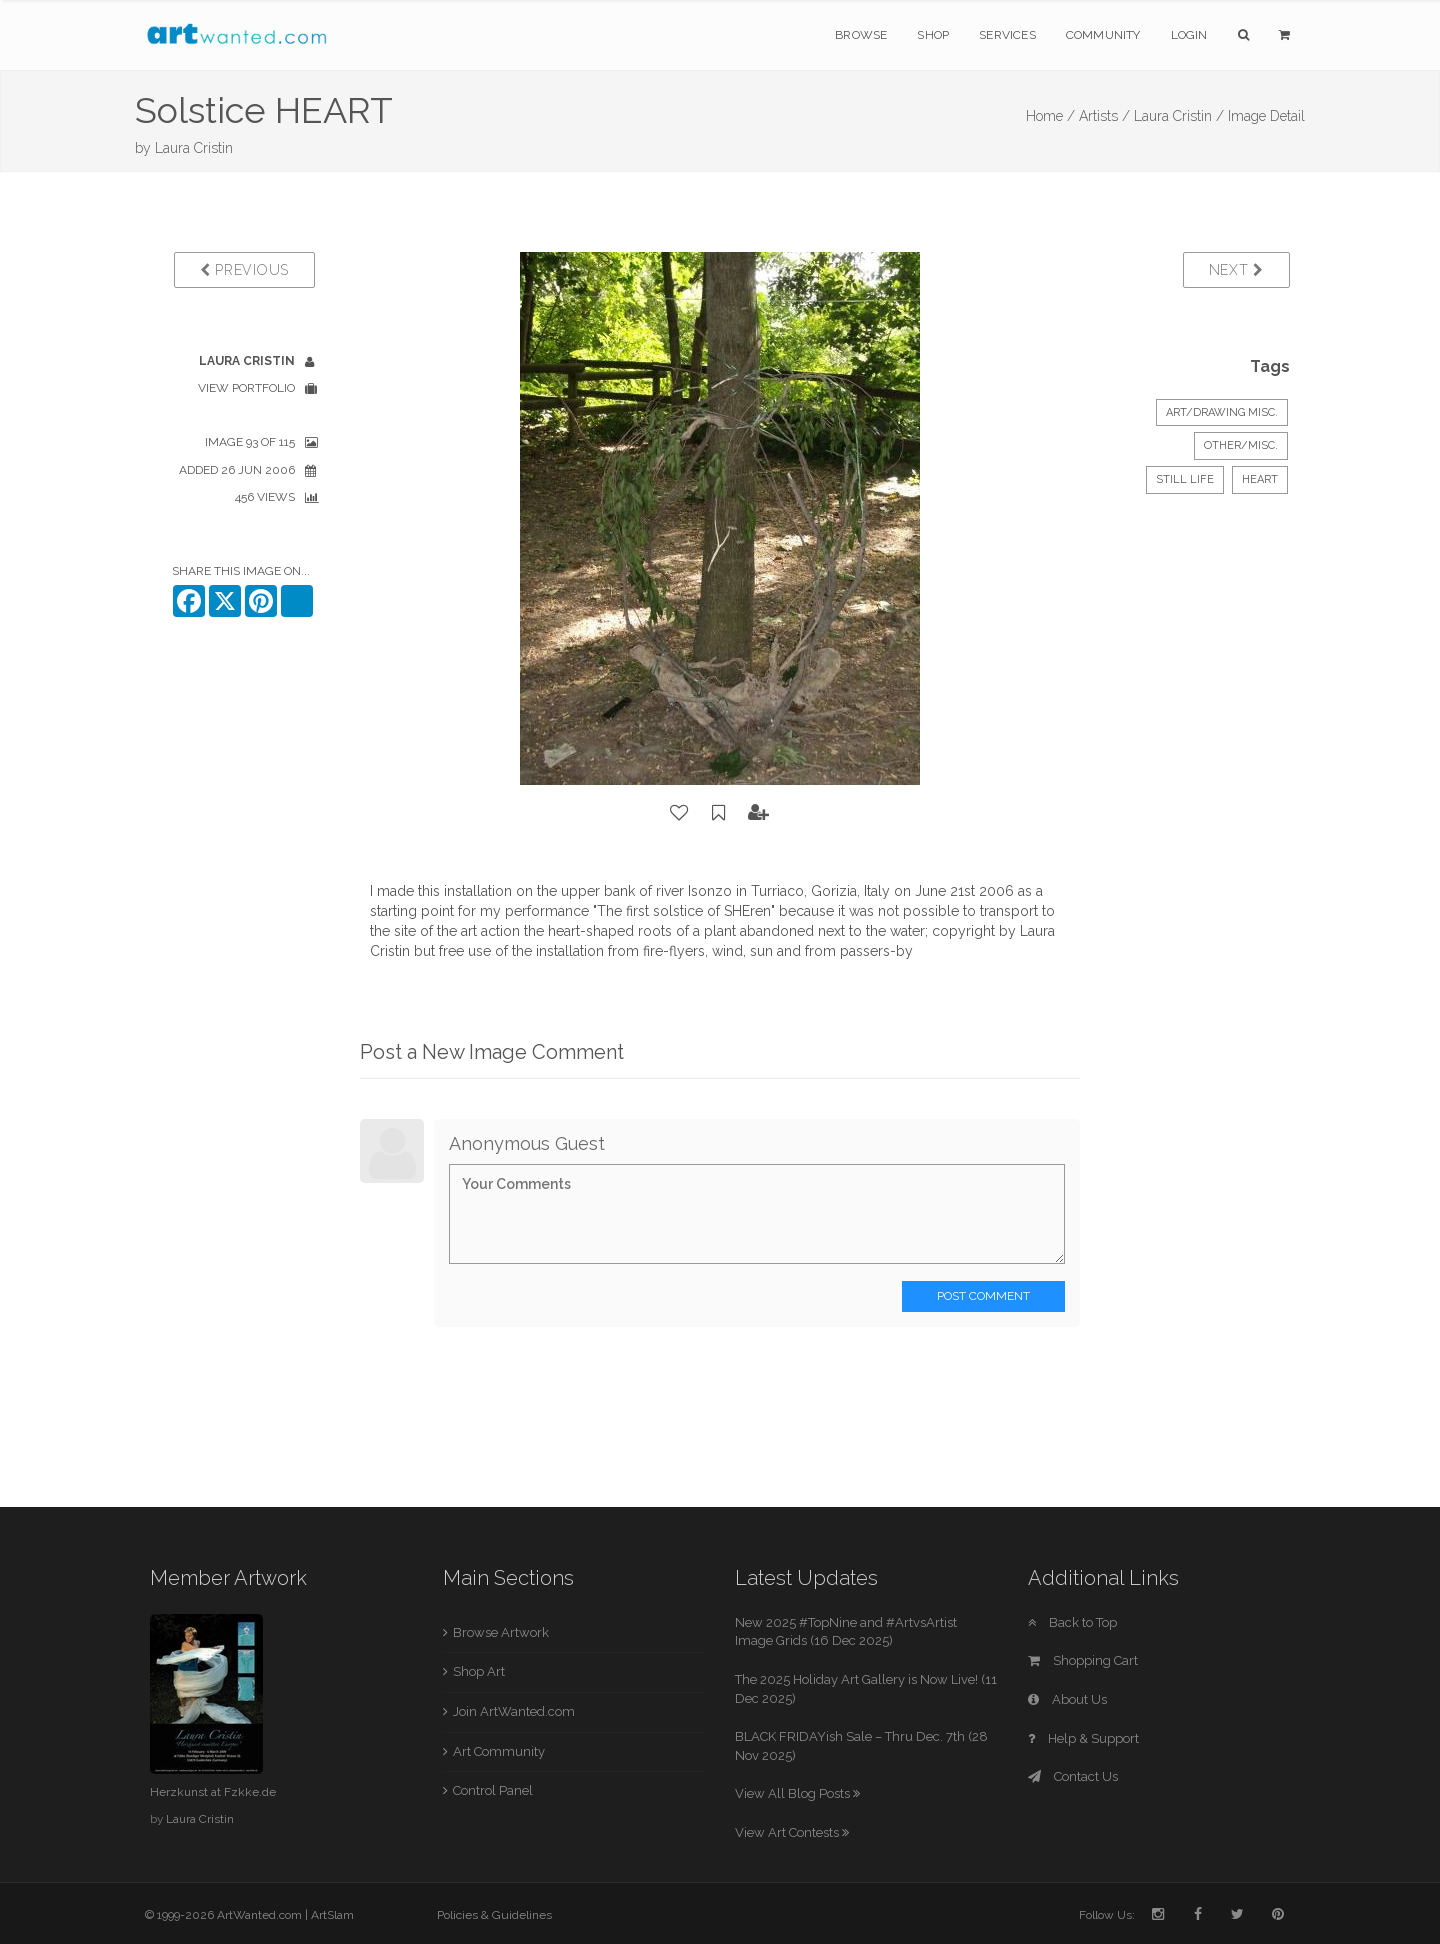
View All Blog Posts (797, 1793)
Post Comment (983, 1296)
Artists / (1104, 116)
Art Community (499, 1751)
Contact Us (1073, 1776)
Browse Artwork (501, 1632)
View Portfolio (246, 388)
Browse (861, 35)
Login (1189, 35)
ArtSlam (332, 1915)
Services (1007, 35)
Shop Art (479, 1671)
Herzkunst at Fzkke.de (213, 1792)
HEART (1260, 479)
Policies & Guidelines (494, 1915)
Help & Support (1083, 1738)
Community (1103, 35)
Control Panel (493, 1790)
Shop (933, 35)
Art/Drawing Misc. (1222, 412)
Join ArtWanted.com (514, 1711)
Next (1236, 270)
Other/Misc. (1241, 445)
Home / (1050, 116)
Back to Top (1072, 1622)
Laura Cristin (194, 148)
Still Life (1185, 479)
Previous (244, 270)
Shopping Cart (1083, 1660)
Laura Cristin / (1179, 116)
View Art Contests (792, 1832)
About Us (1067, 1699)
